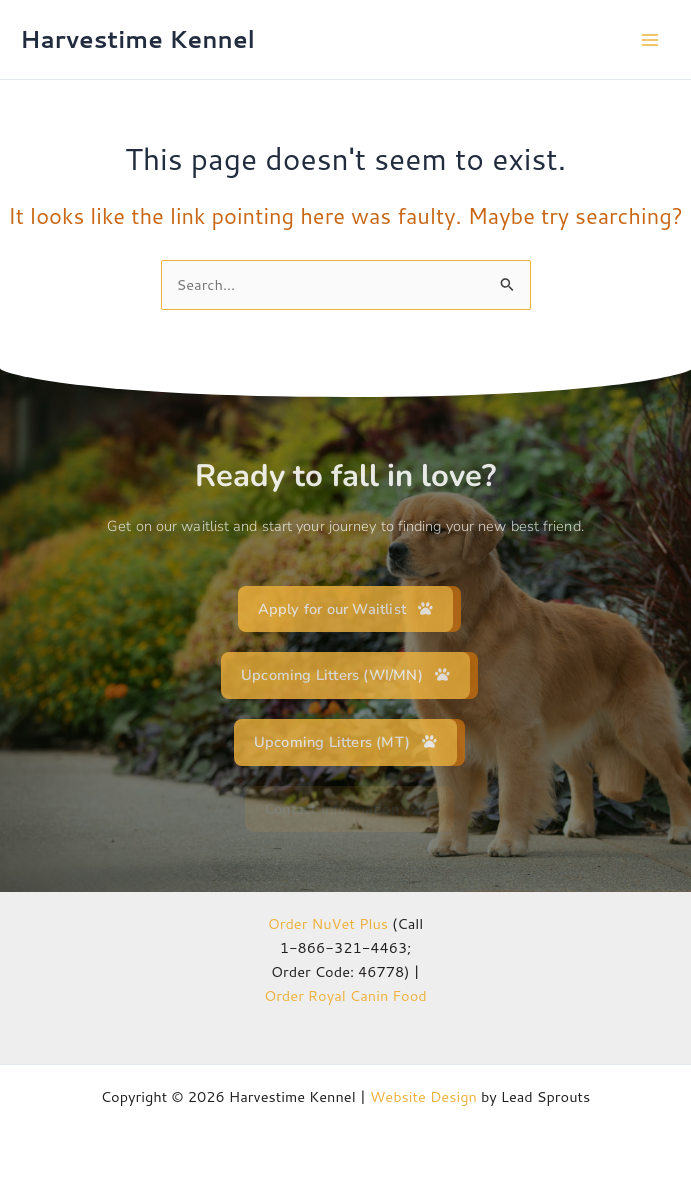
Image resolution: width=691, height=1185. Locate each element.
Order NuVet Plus (328, 923)
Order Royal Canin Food (345, 995)
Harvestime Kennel (137, 39)
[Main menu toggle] (650, 40)
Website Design (423, 1096)
